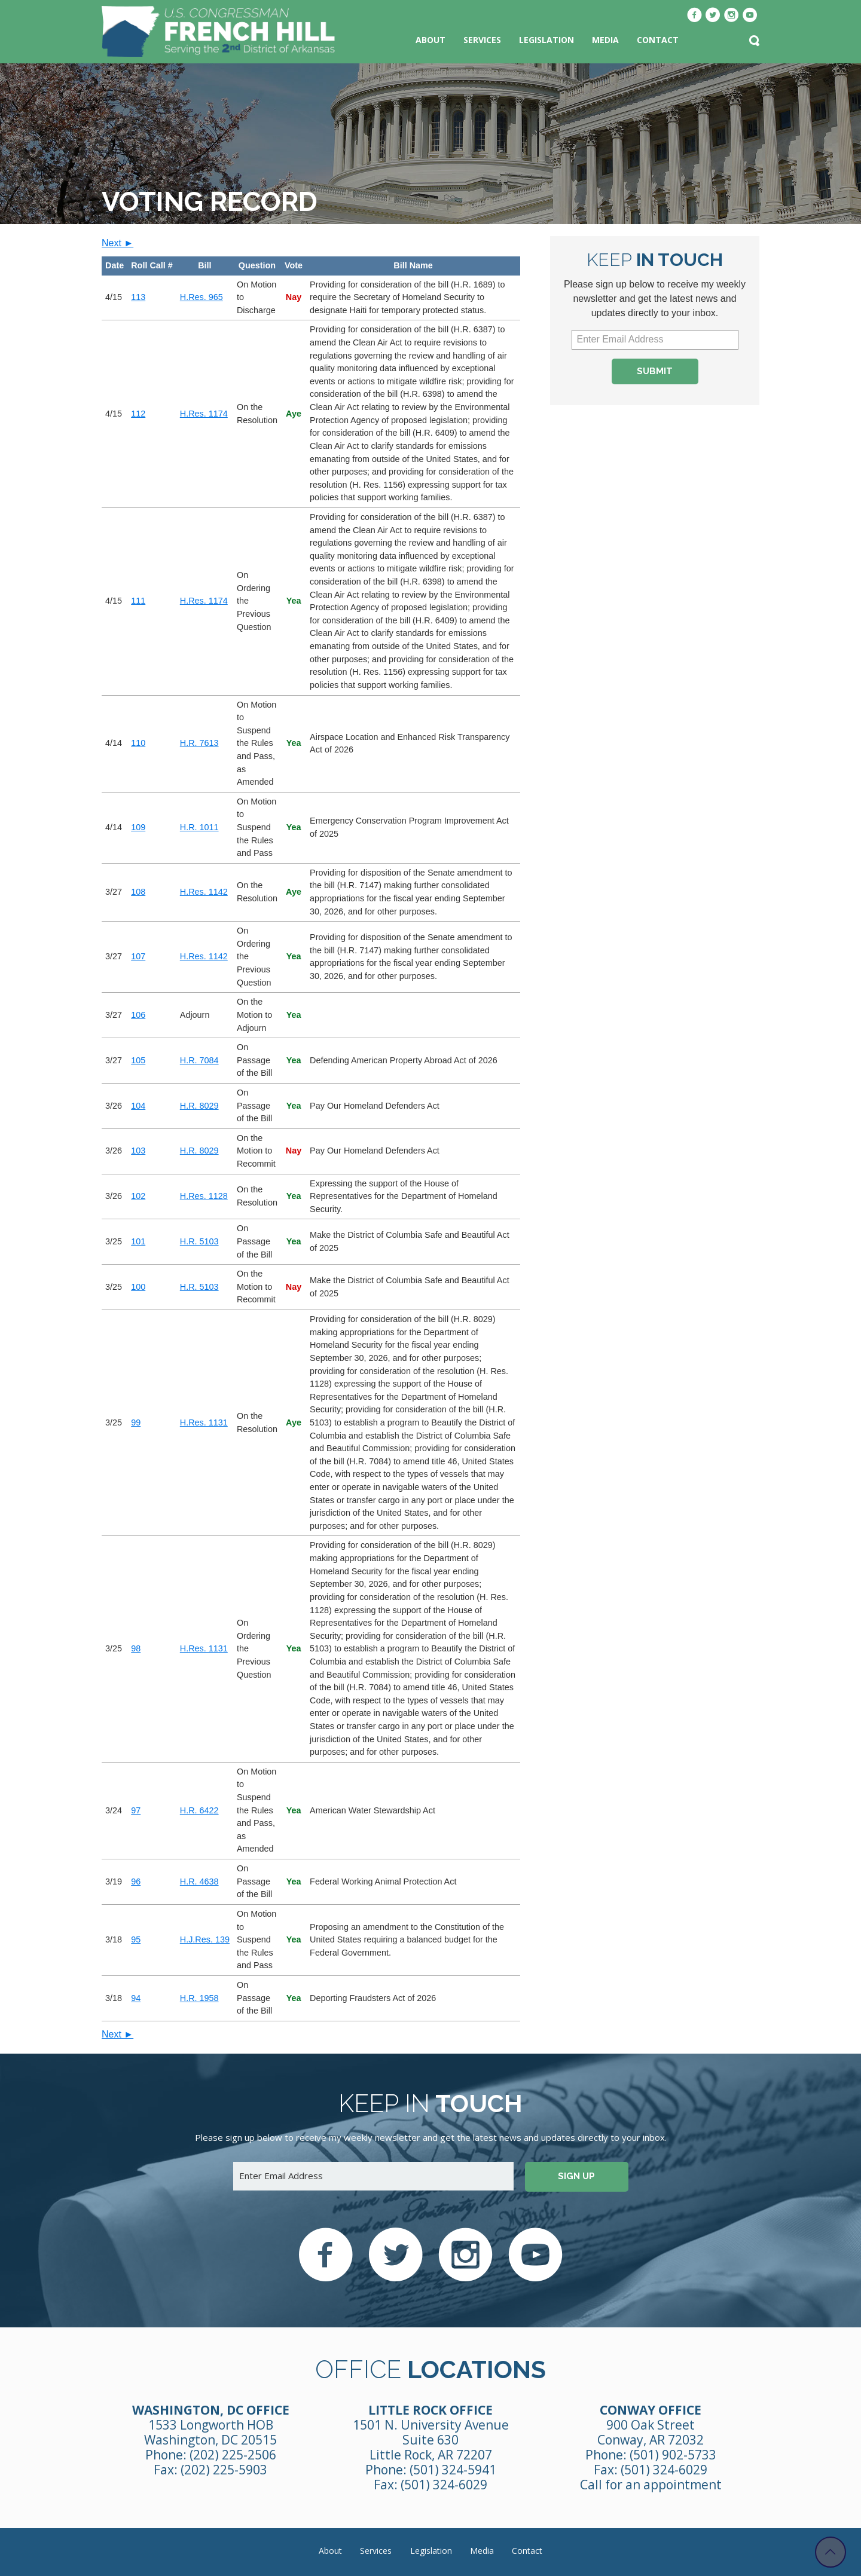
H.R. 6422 (199, 1810)
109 (138, 827)
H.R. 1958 (199, 1998)
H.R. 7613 (199, 743)
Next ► (117, 243)
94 (136, 1998)
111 (138, 600)
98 (136, 1648)
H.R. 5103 (199, 1241)
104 (138, 1105)
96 (136, 1881)
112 (138, 413)
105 (138, 1060)
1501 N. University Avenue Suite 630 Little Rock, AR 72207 (431, 2439)
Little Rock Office (430, 2409)
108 (138, 892)
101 (138, 1241)
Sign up (576, 2176)
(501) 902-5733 (673, 2454)
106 (138, 1015)
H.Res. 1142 (204, 892)
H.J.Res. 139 (205, 1939)
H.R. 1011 (199, 827)
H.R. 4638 (199, 1881)
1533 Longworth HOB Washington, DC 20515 (210, 2432)
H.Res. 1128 (204, 1196)
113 (138, 297)
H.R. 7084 (199, 1060)
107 (138, 956)
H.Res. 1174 (204, 413)
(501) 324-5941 (453, 2469)
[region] (311, 1139)
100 (138, 1287)
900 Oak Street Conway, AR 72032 (650, 2432)
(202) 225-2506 (233, 2454)
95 (136, 1939)
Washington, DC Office (210, 2409)
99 (136, 1422)
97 (136, 1810)
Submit (655, 371)
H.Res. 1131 (204, 1422)
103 (138, 1150)
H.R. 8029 (199, 1105)
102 (138, 1196)
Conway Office (650, 2409)
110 (138, 743)
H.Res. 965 (201, 297)
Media (605, 39)
